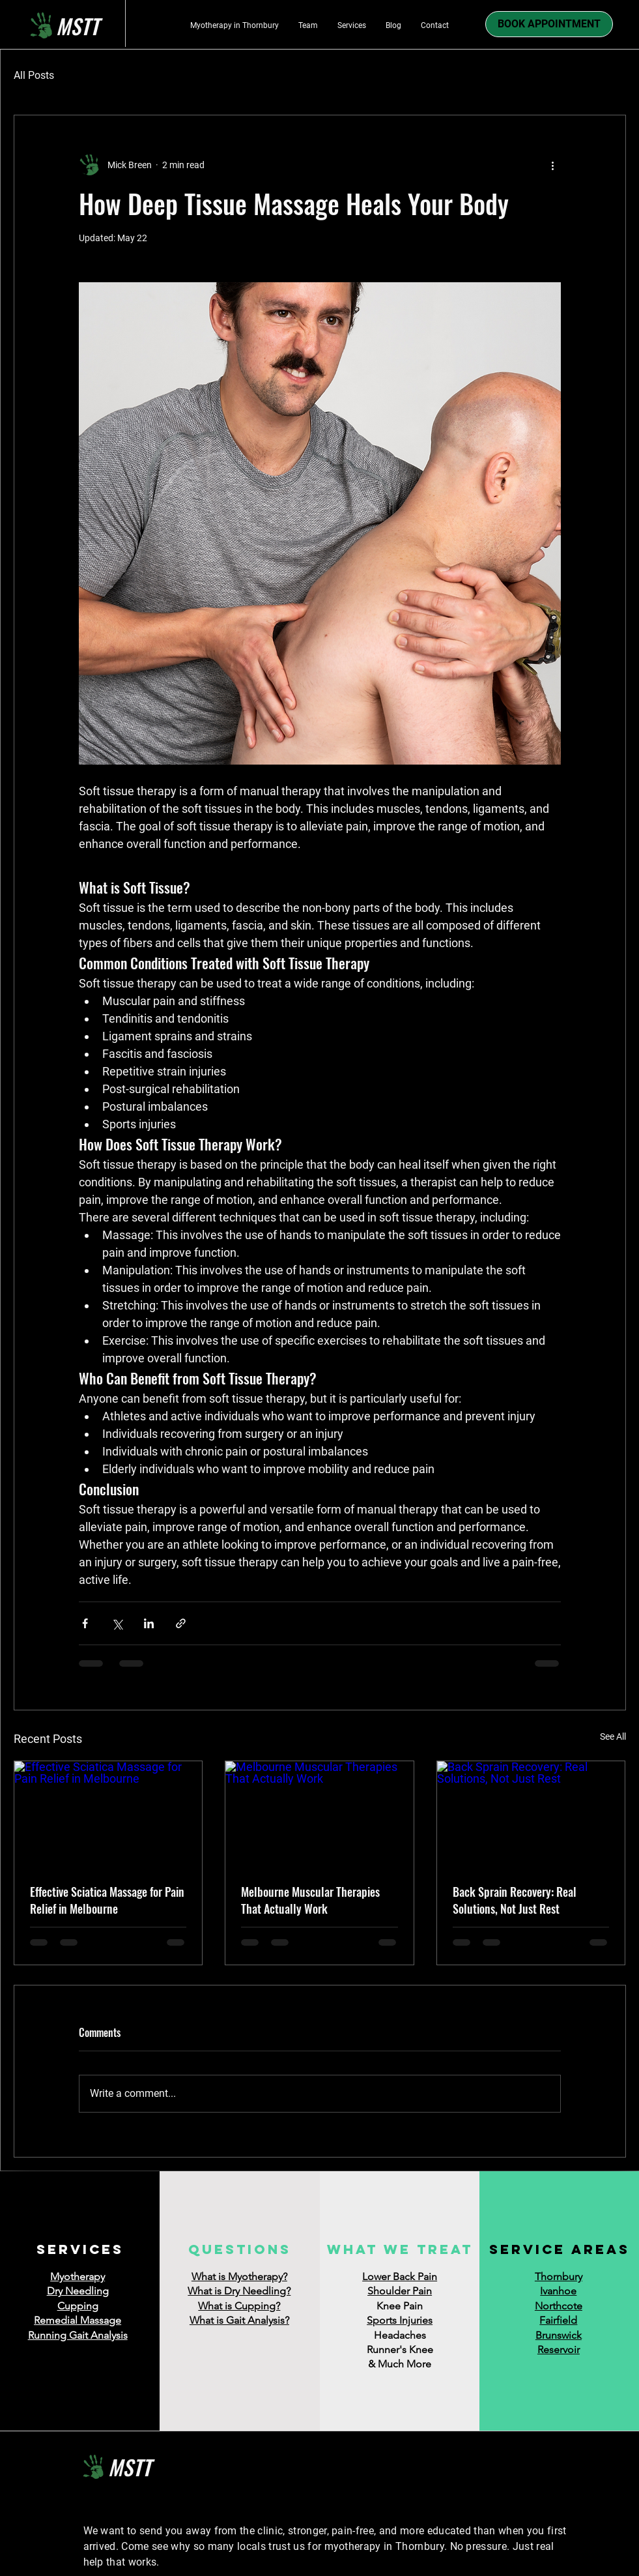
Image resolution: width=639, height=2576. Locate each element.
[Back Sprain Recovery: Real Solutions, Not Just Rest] (531, 1814)
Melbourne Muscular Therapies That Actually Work (310, 1900)
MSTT (129, 2467)
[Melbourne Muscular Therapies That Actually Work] (319, 1814)
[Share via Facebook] (85, 1623)
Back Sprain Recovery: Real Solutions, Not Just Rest (514, 1900)
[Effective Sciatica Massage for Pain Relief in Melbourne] (108, 1814)
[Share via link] (181, 1623)
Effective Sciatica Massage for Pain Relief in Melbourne (107, 1900)
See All (613, 1736)
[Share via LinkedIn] (149, 1623)
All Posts (34, 75)
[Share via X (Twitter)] (117, 1623)
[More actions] (553, 165)
